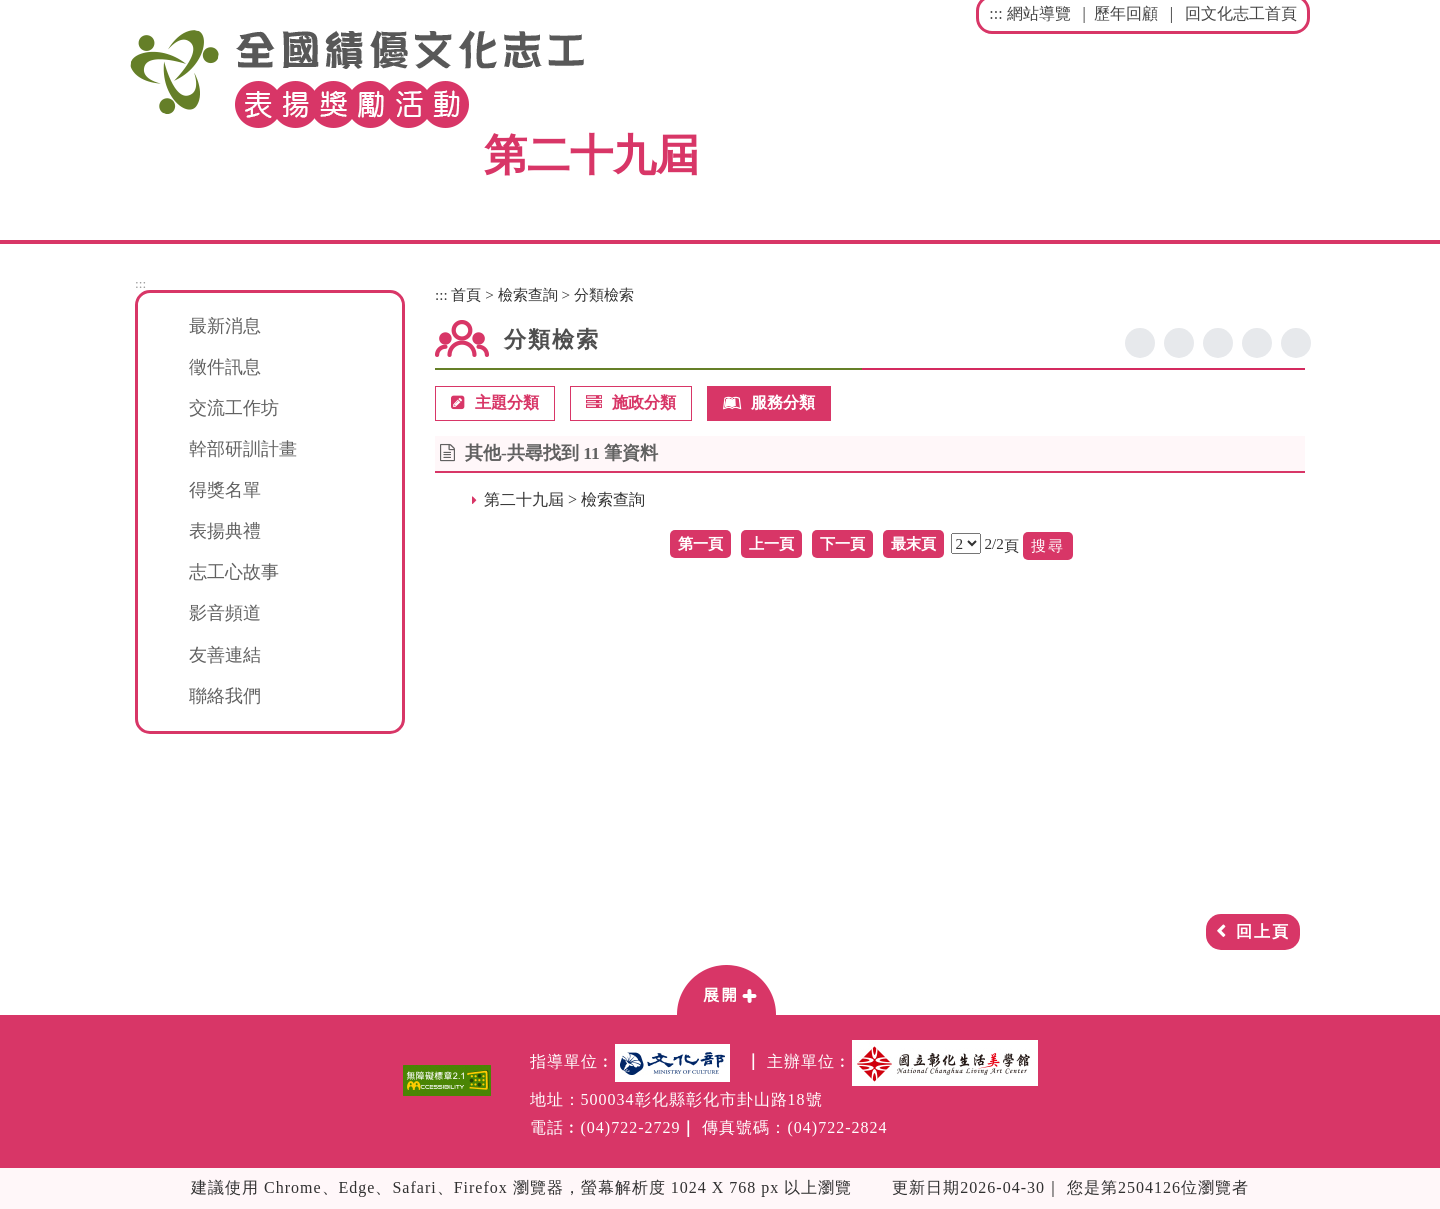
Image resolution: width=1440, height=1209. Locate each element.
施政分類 (631, 403)
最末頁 (913, 543)
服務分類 (769, 403)
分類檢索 (604, 294)
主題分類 (495, 403)
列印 (1296, 343)
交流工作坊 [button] (234, 408)
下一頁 (842, 543)
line (1218, 343)
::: (995, 13)
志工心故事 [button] (234, 572)
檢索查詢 (528, 294)
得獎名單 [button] (225, 490)
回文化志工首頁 (1241, 13)
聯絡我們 (225, 696)
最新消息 (225, 326)
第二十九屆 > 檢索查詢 (564, 499)
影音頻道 (225, 613)
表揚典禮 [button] (225, 531)
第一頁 (700, 543)
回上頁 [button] (1263, 931)
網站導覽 (1039, 13)
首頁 (466, 294)
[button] (726, 989)
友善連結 (225, 655)
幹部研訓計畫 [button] (243, 449)
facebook (1140, 343)
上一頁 (771, 543)
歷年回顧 (1126, 13)
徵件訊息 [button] (225, 367)
